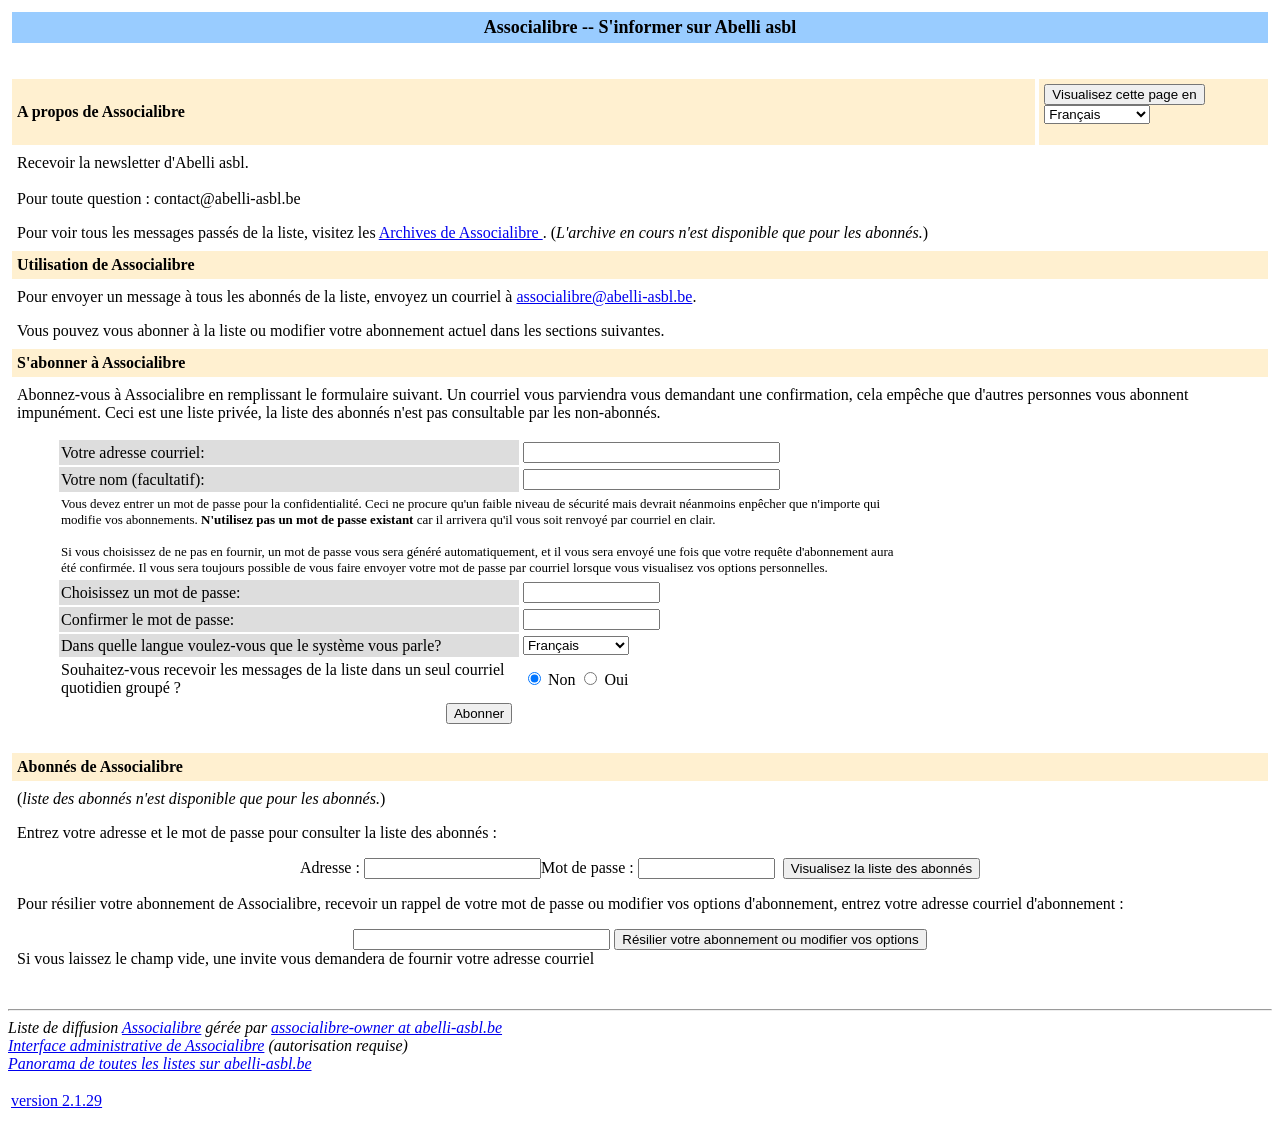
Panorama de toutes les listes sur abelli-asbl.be (160, 1063)
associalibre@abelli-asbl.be (604, 296)
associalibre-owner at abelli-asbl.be (386, 1027)
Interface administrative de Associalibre (136, 1045)
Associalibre (161, 1027)
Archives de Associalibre (461, 232)
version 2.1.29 (56, 1100)
